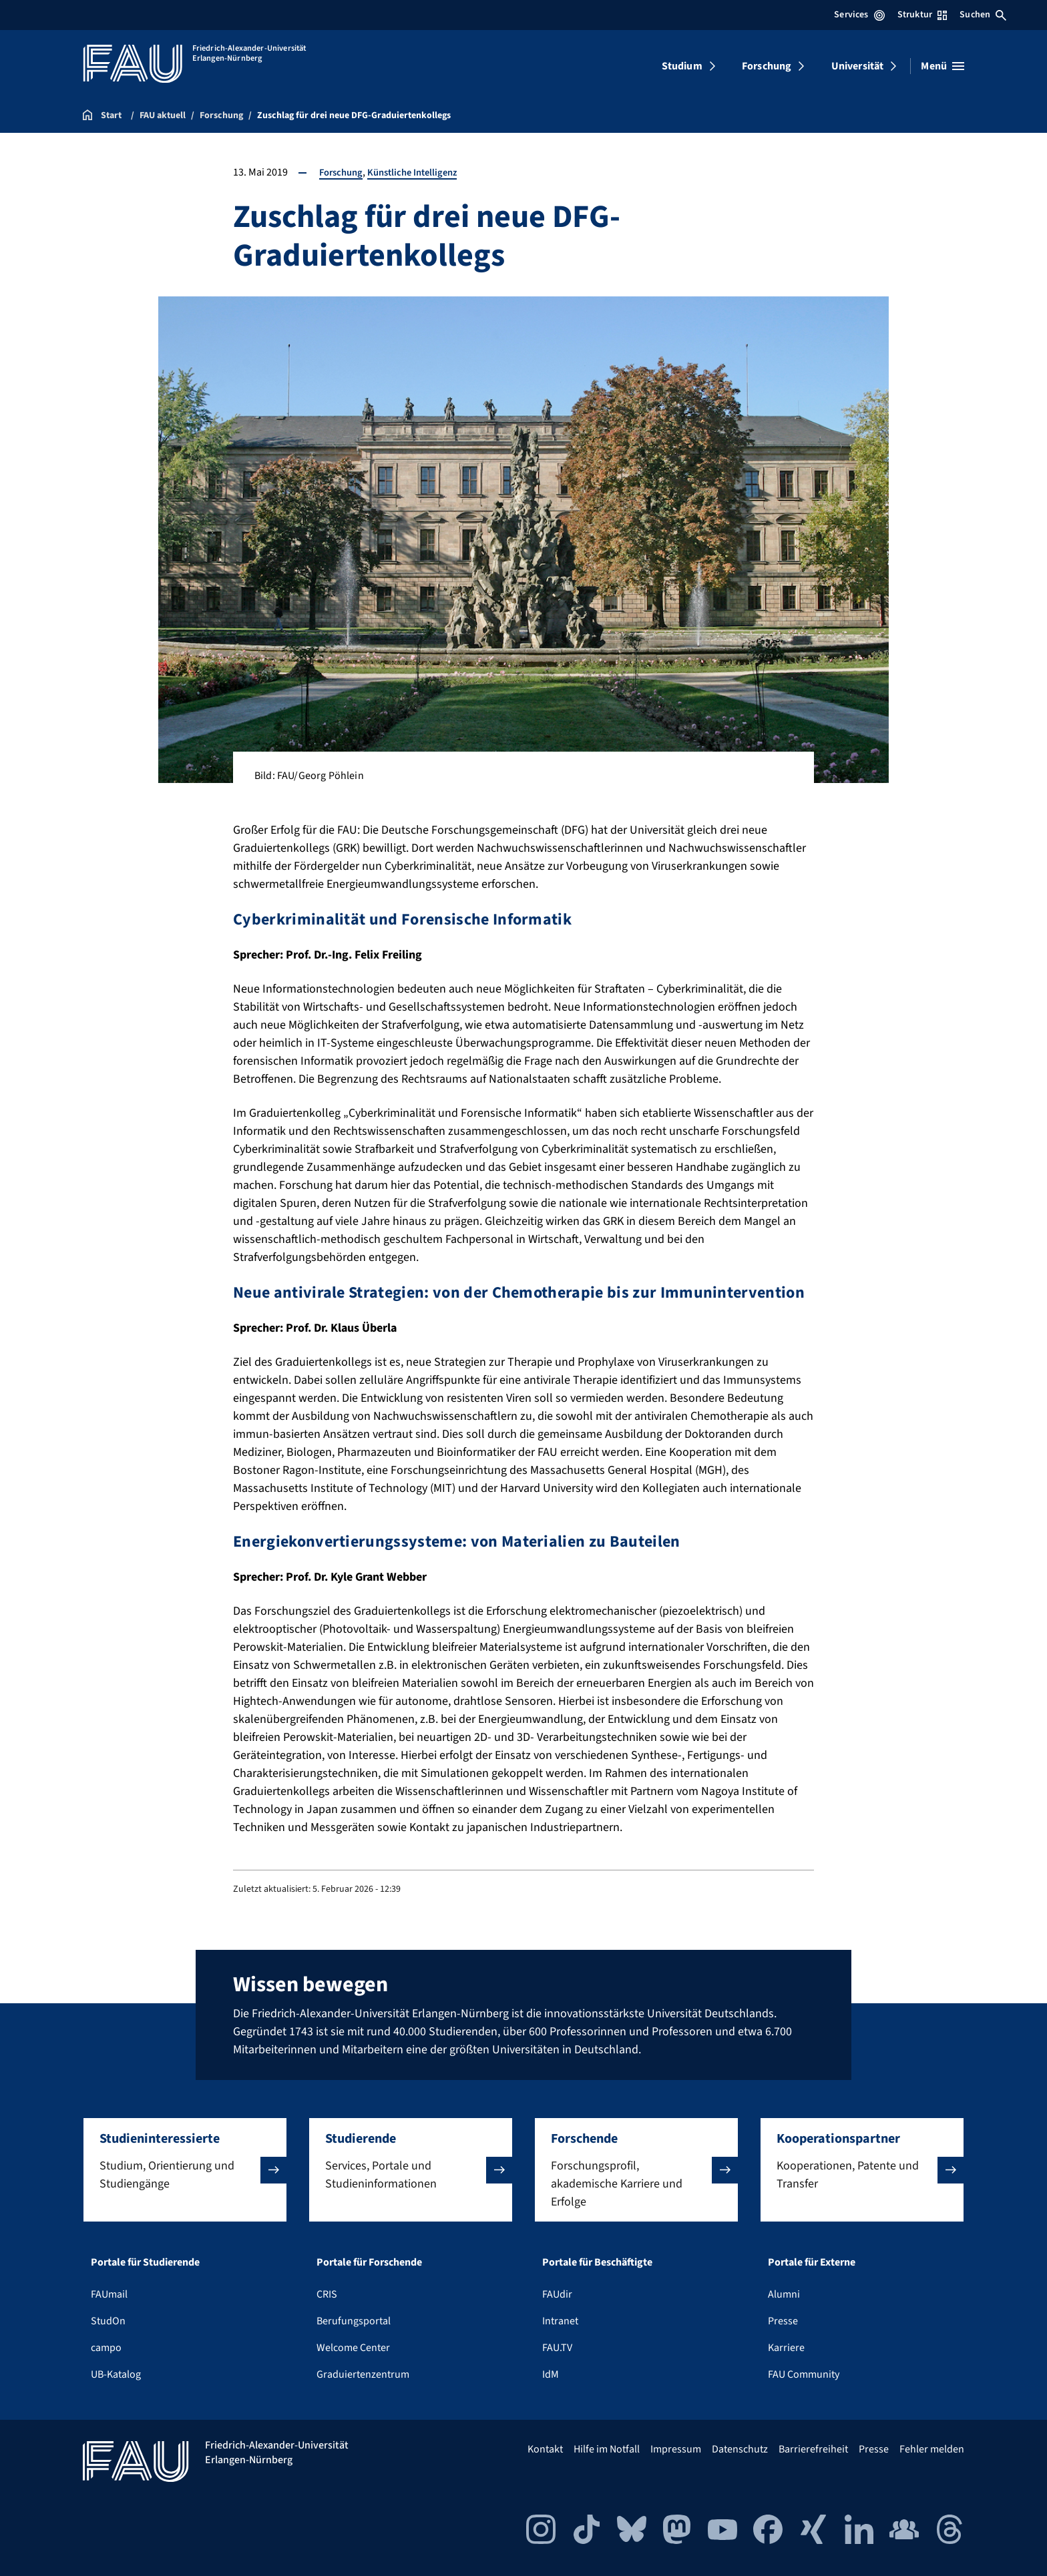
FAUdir (557, 2294)
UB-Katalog (116, 2374)
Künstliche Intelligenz (421, 172)
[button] (185, 2169)
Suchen (983, 14)
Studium (682, 66)
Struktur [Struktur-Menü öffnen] (922, 14)
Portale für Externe (811, 2262)
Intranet (560, 2321)
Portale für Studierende (145, 2262)
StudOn (108, 2321)
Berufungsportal (354, 2321)
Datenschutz (740, 2449)
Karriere (786, 2347)
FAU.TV (557, 2347)
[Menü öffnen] (942, 66)
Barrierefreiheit (813, 2449)
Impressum (675, 2449)
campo (106, 2347)
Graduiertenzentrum (363, 2374)
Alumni (784, 2294)
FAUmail (109, 2294)
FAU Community (803, 2374)
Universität (857, 66)
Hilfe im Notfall (607, 2449)
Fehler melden (931, 2449)
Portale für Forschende (369, 2262)
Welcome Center (353, 2347)
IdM (550, 2374)
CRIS (327, 2294)
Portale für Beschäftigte (597, 2262)
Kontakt (545, 2449)
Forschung (766, 66)
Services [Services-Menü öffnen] (859, 14)
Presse (783, 2321)
